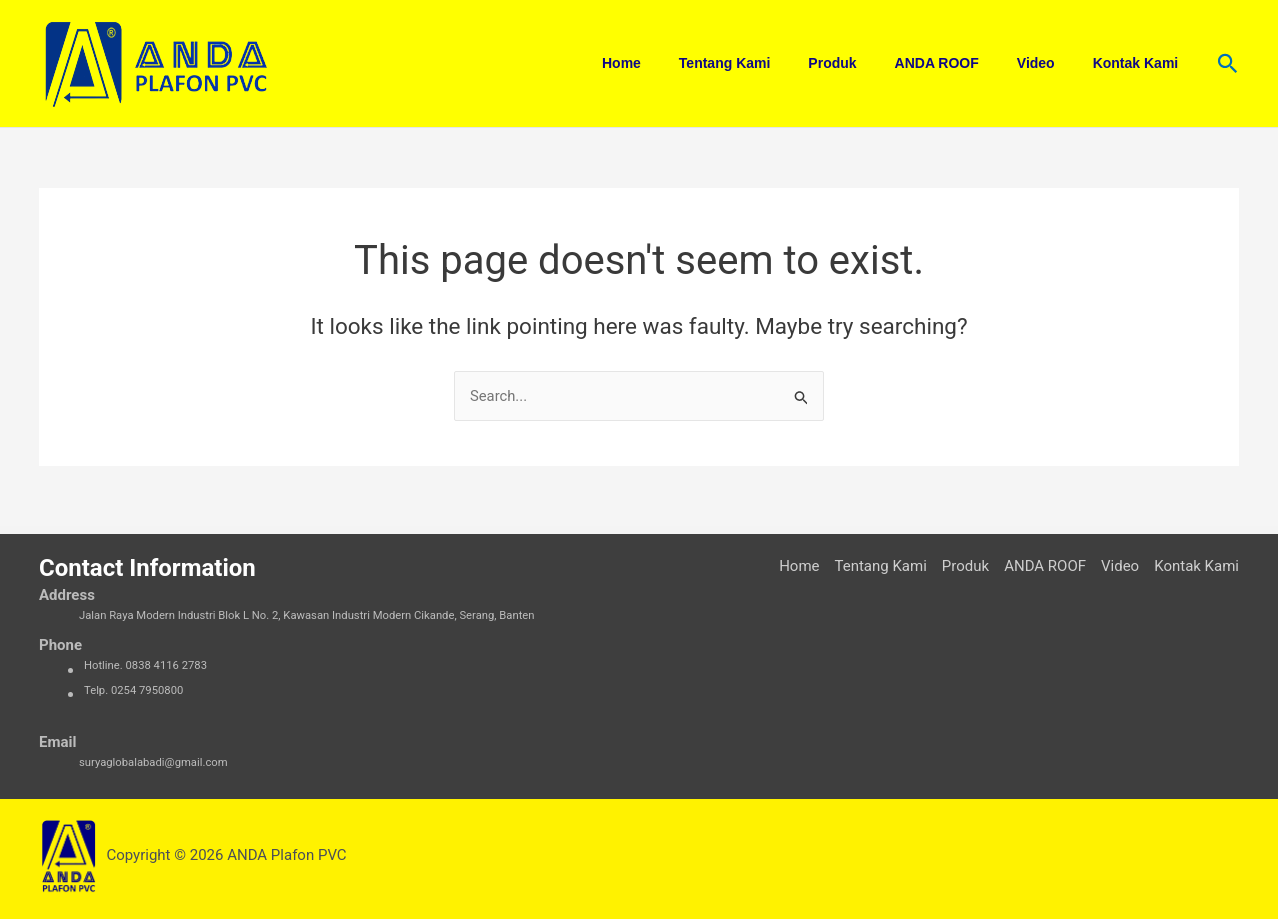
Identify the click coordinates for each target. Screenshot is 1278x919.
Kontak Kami (1141, 63)
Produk (867, 63)
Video (1051, 63)
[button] (1228, 64)
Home (676, 63)
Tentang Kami (770, 63)
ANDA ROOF (961, 63)
